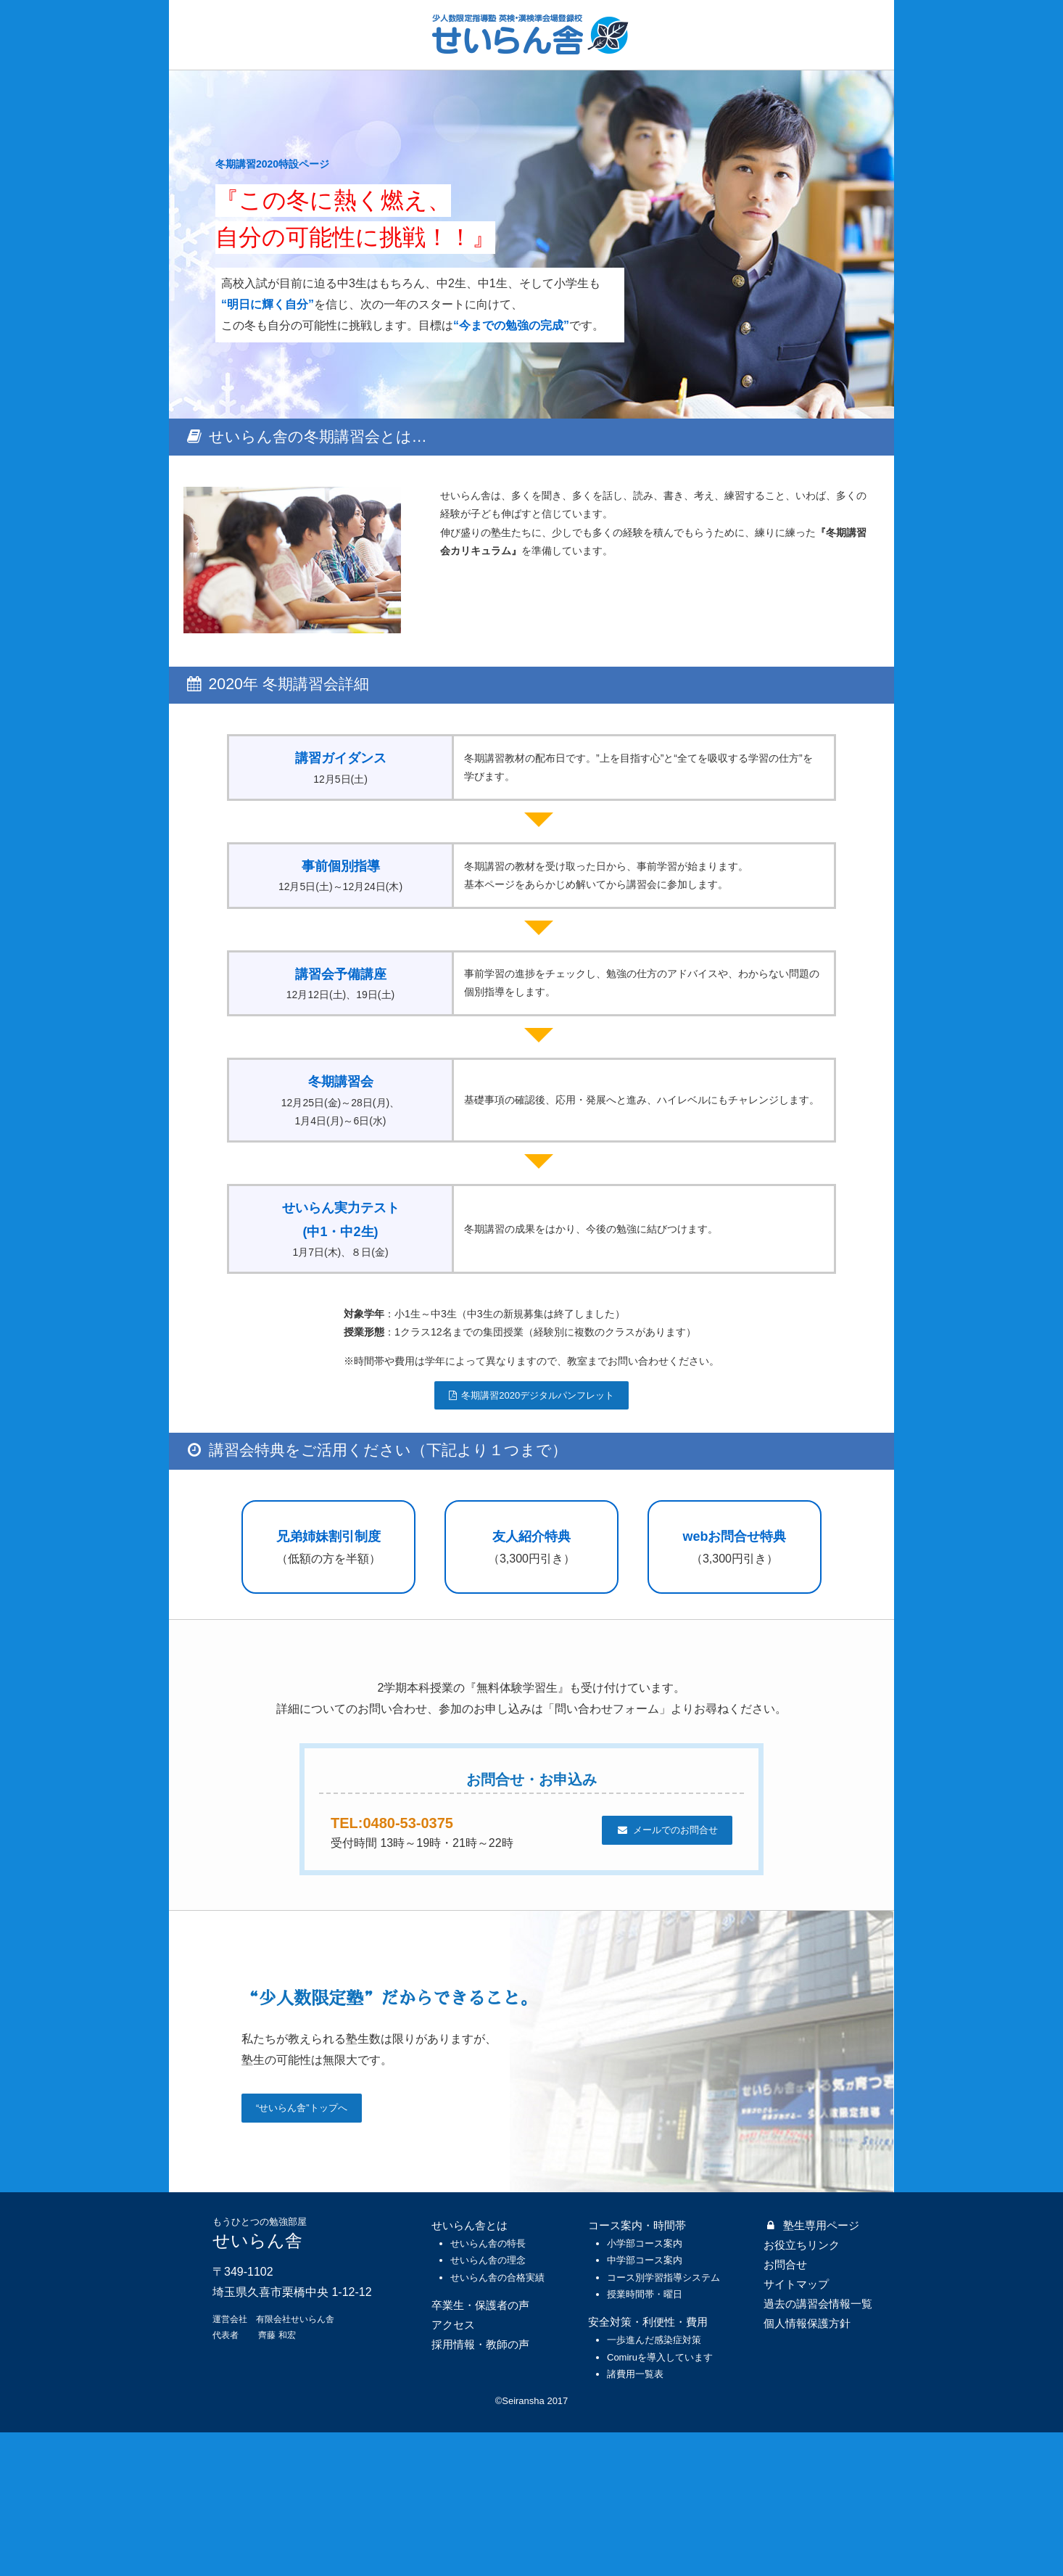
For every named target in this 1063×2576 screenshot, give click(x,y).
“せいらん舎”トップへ (301, 2252)
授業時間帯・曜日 (644, 2437)
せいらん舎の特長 (488, 2387)
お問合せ (785, 2408)
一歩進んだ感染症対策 (654, 2484)
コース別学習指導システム (663, 2421)
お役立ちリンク (802, 2388)
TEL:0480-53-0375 (410, 1966)
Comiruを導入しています (660, 2500)
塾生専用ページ (811, 2369)
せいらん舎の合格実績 (497, 2421)
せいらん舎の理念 (488, 2404)
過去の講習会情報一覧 (818, 2447)
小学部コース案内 (644, 2387)
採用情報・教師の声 (480, 2488)
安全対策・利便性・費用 (648, 2466)
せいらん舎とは (469, 2369)
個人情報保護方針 (807, 2467)
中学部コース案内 (644, 2404)
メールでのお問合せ (667, 1974)
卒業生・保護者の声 (480, 2449)
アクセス (453, 2468)
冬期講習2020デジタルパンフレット (531, 1502)
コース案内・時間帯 (637, 2369)
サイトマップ (796, 2427)
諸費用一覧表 (635, 2518)
